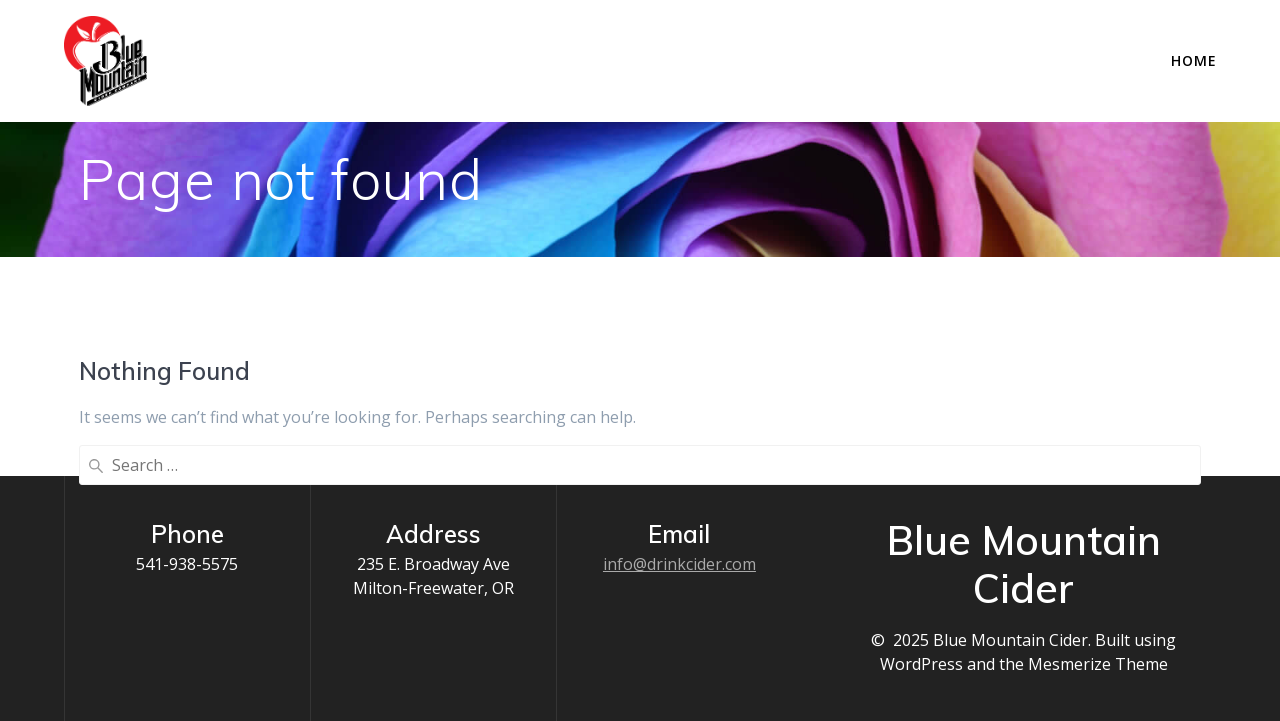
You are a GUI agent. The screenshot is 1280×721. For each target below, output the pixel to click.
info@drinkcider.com (679, 564)
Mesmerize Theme (1098, 664)
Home (1194, 60)
